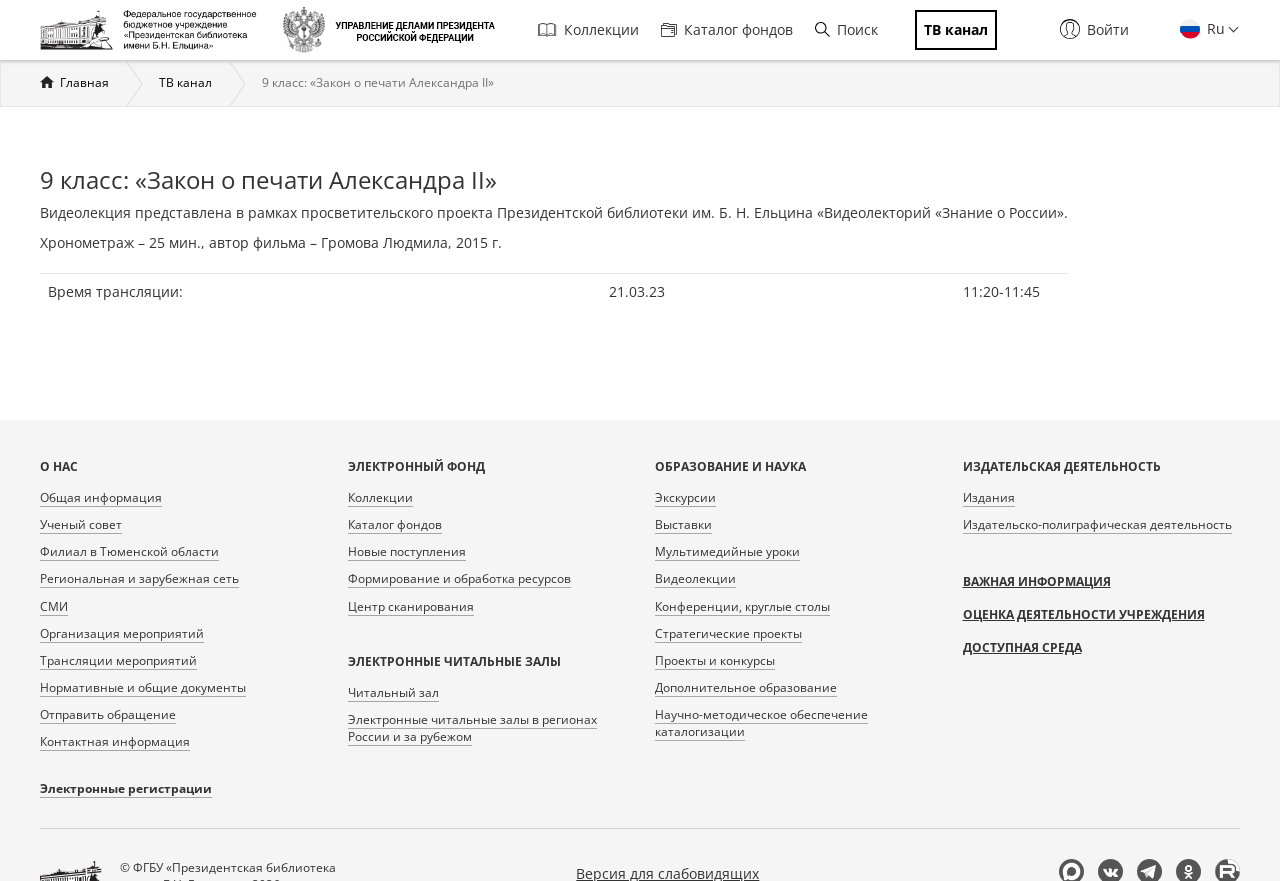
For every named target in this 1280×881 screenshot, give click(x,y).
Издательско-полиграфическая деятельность (1097, 524)
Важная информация (1037, 581)
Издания (989, 497)
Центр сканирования (411, 606)
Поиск (846, 29)
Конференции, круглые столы (742, 606)
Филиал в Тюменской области (129, 551)
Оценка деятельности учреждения (1084, 614)
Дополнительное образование (746, 687)
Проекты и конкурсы (715, 660)
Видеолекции (695, 578)
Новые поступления (407, 551)
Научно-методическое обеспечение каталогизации (761, 723)
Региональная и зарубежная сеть (139, 578)
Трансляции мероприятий (118, 660)
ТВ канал (185, 82)
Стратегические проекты (728, 633)
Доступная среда (1022, 647)
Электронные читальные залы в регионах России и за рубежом (472, 728)
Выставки (683, 524)
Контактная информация (115, 741)
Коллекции (588, 29)
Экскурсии (685, 497)
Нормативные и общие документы (143, 687)
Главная (84, 82)
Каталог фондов (727, 29)
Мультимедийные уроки (727, 551)
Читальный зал (393, 692)
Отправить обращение (108, 714)
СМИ (54, 606)
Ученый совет (81, 524)
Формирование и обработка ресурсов (459, 578)
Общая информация (101, 497)
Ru (1214, 28)
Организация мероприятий (122, 633)
